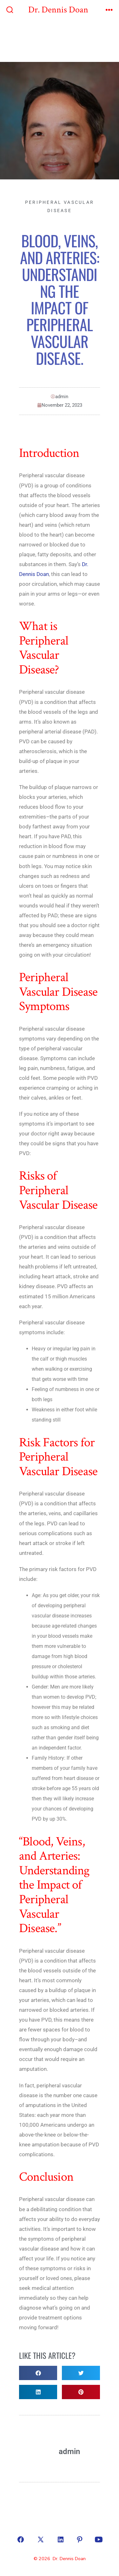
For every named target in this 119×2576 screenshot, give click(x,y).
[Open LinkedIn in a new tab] (60, 2539)
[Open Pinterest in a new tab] (80, 2539)
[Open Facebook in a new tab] (21, 2539)
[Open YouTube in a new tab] (99, 2539)
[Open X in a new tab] (40, 2539)
